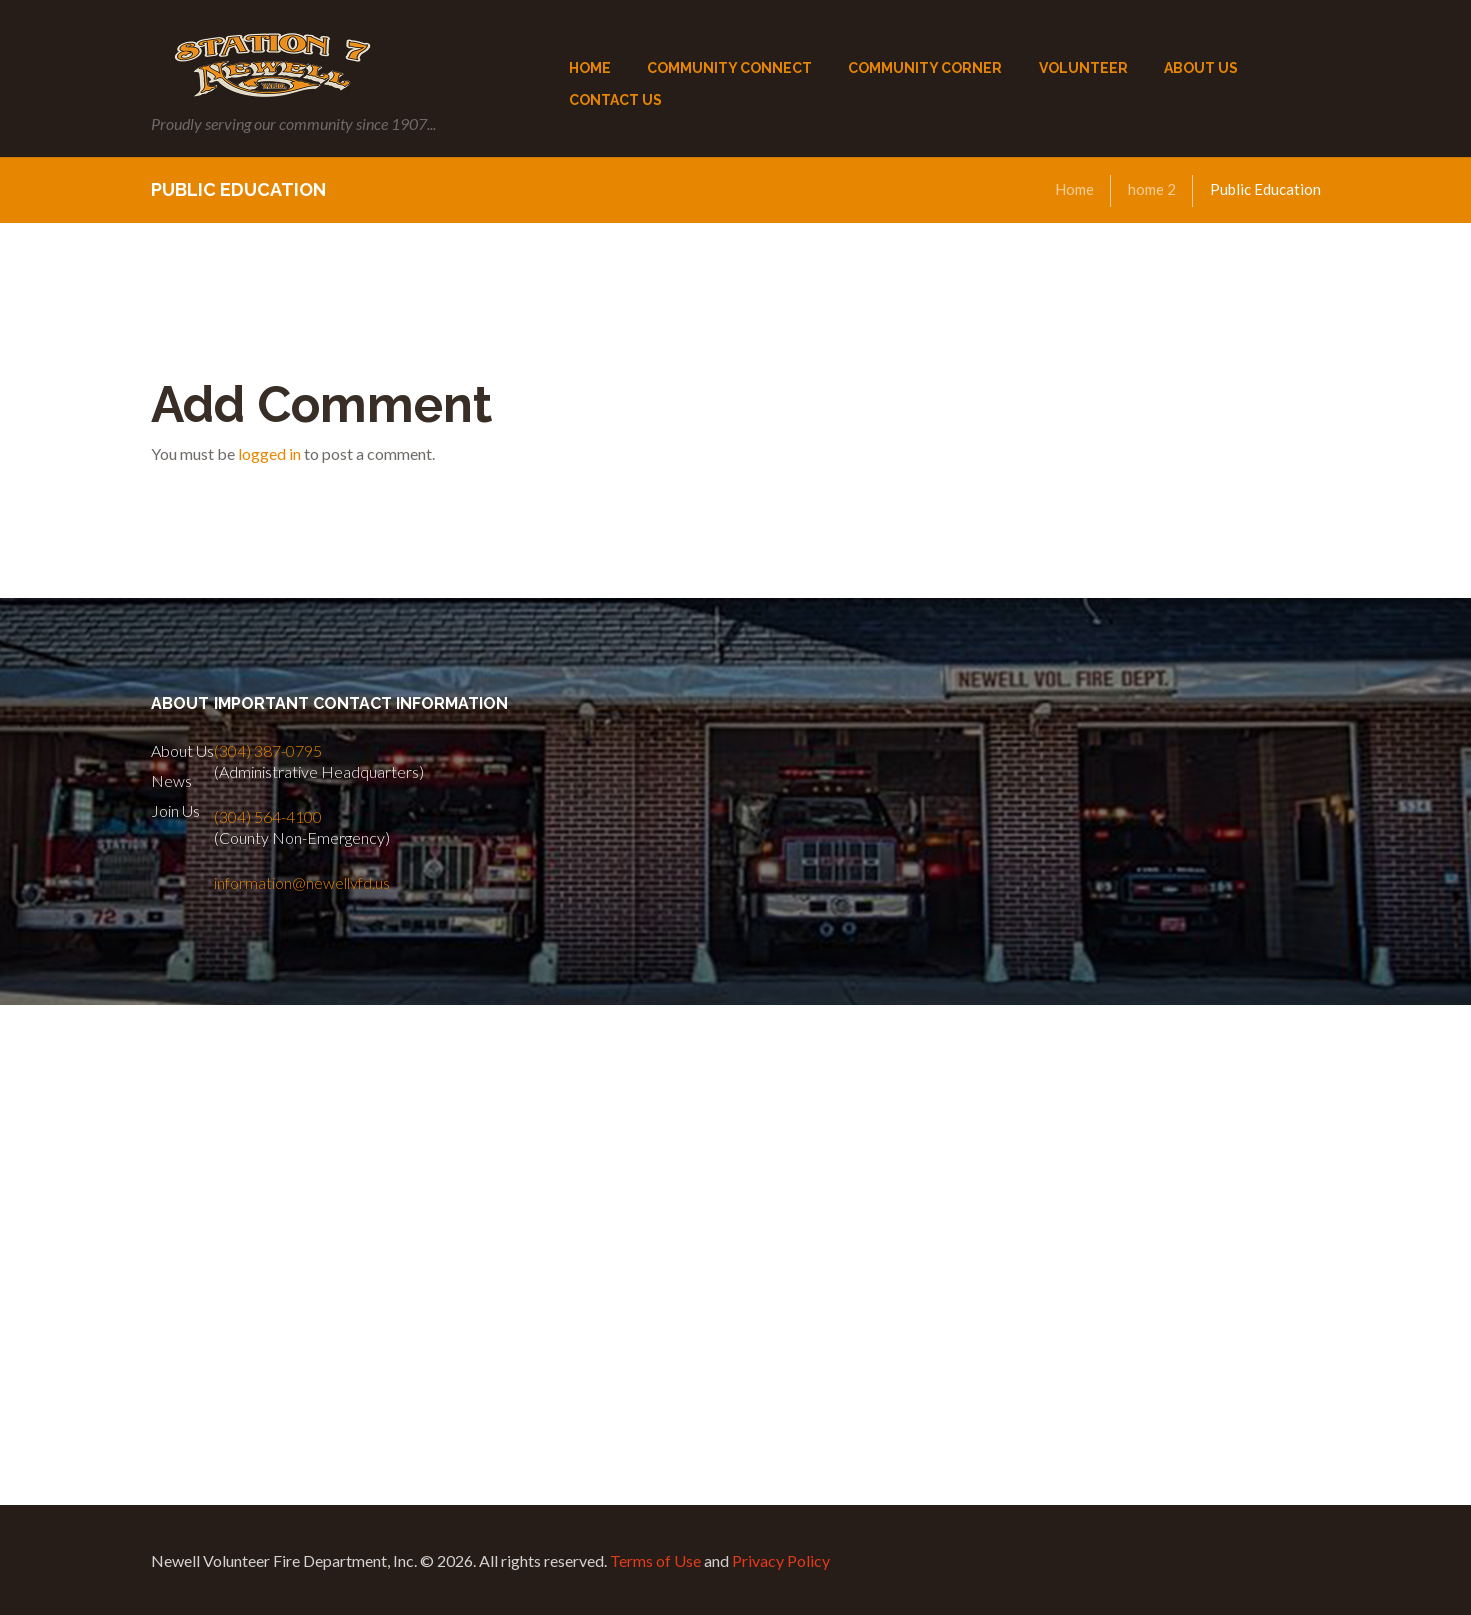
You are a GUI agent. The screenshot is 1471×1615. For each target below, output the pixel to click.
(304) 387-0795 (268, 750)
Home (1074, 189)
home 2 (1152, 189)
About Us (182, 750)
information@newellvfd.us (302, 882)
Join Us (175, 810)
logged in (269, 453)
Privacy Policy (781, 1560)
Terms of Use (655, 1560)
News (171, 780)
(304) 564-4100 (268, 816)
